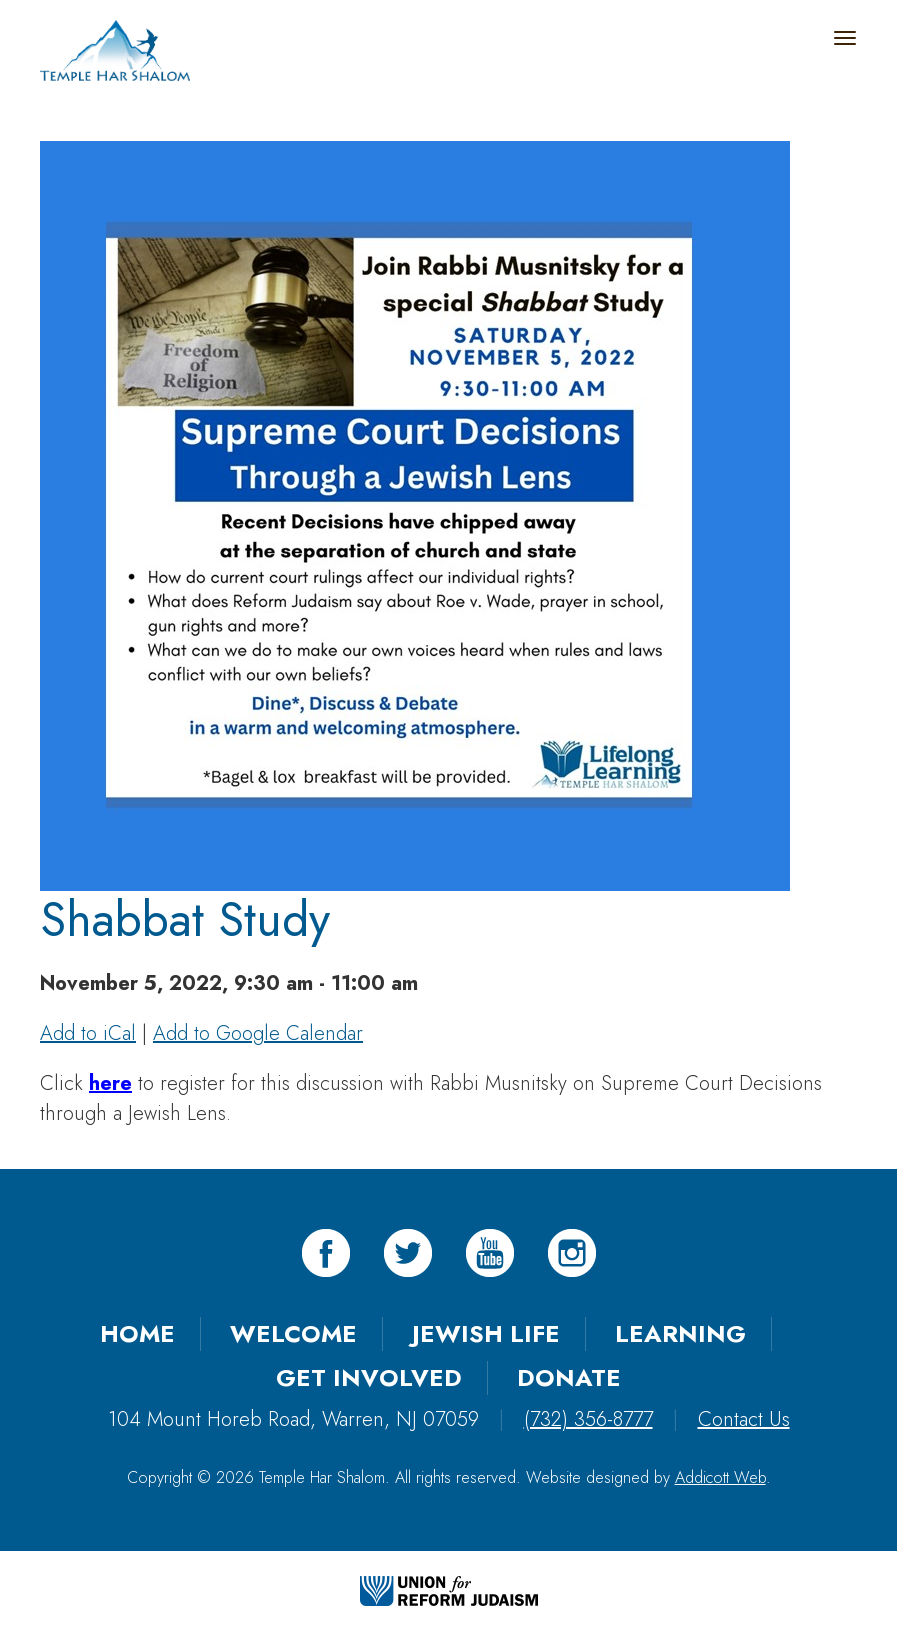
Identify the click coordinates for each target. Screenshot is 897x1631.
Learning (680, 1333)
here (110, 1083)
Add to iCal (88, 1033)
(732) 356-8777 (588, 1419)
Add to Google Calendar (258, 1033)
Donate (569, 1377)
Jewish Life (486, 1333)
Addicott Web (720, 1477)
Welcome (293, 1333)
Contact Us (744, 1419)
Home (137, 1333)
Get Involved (369, 1377)
